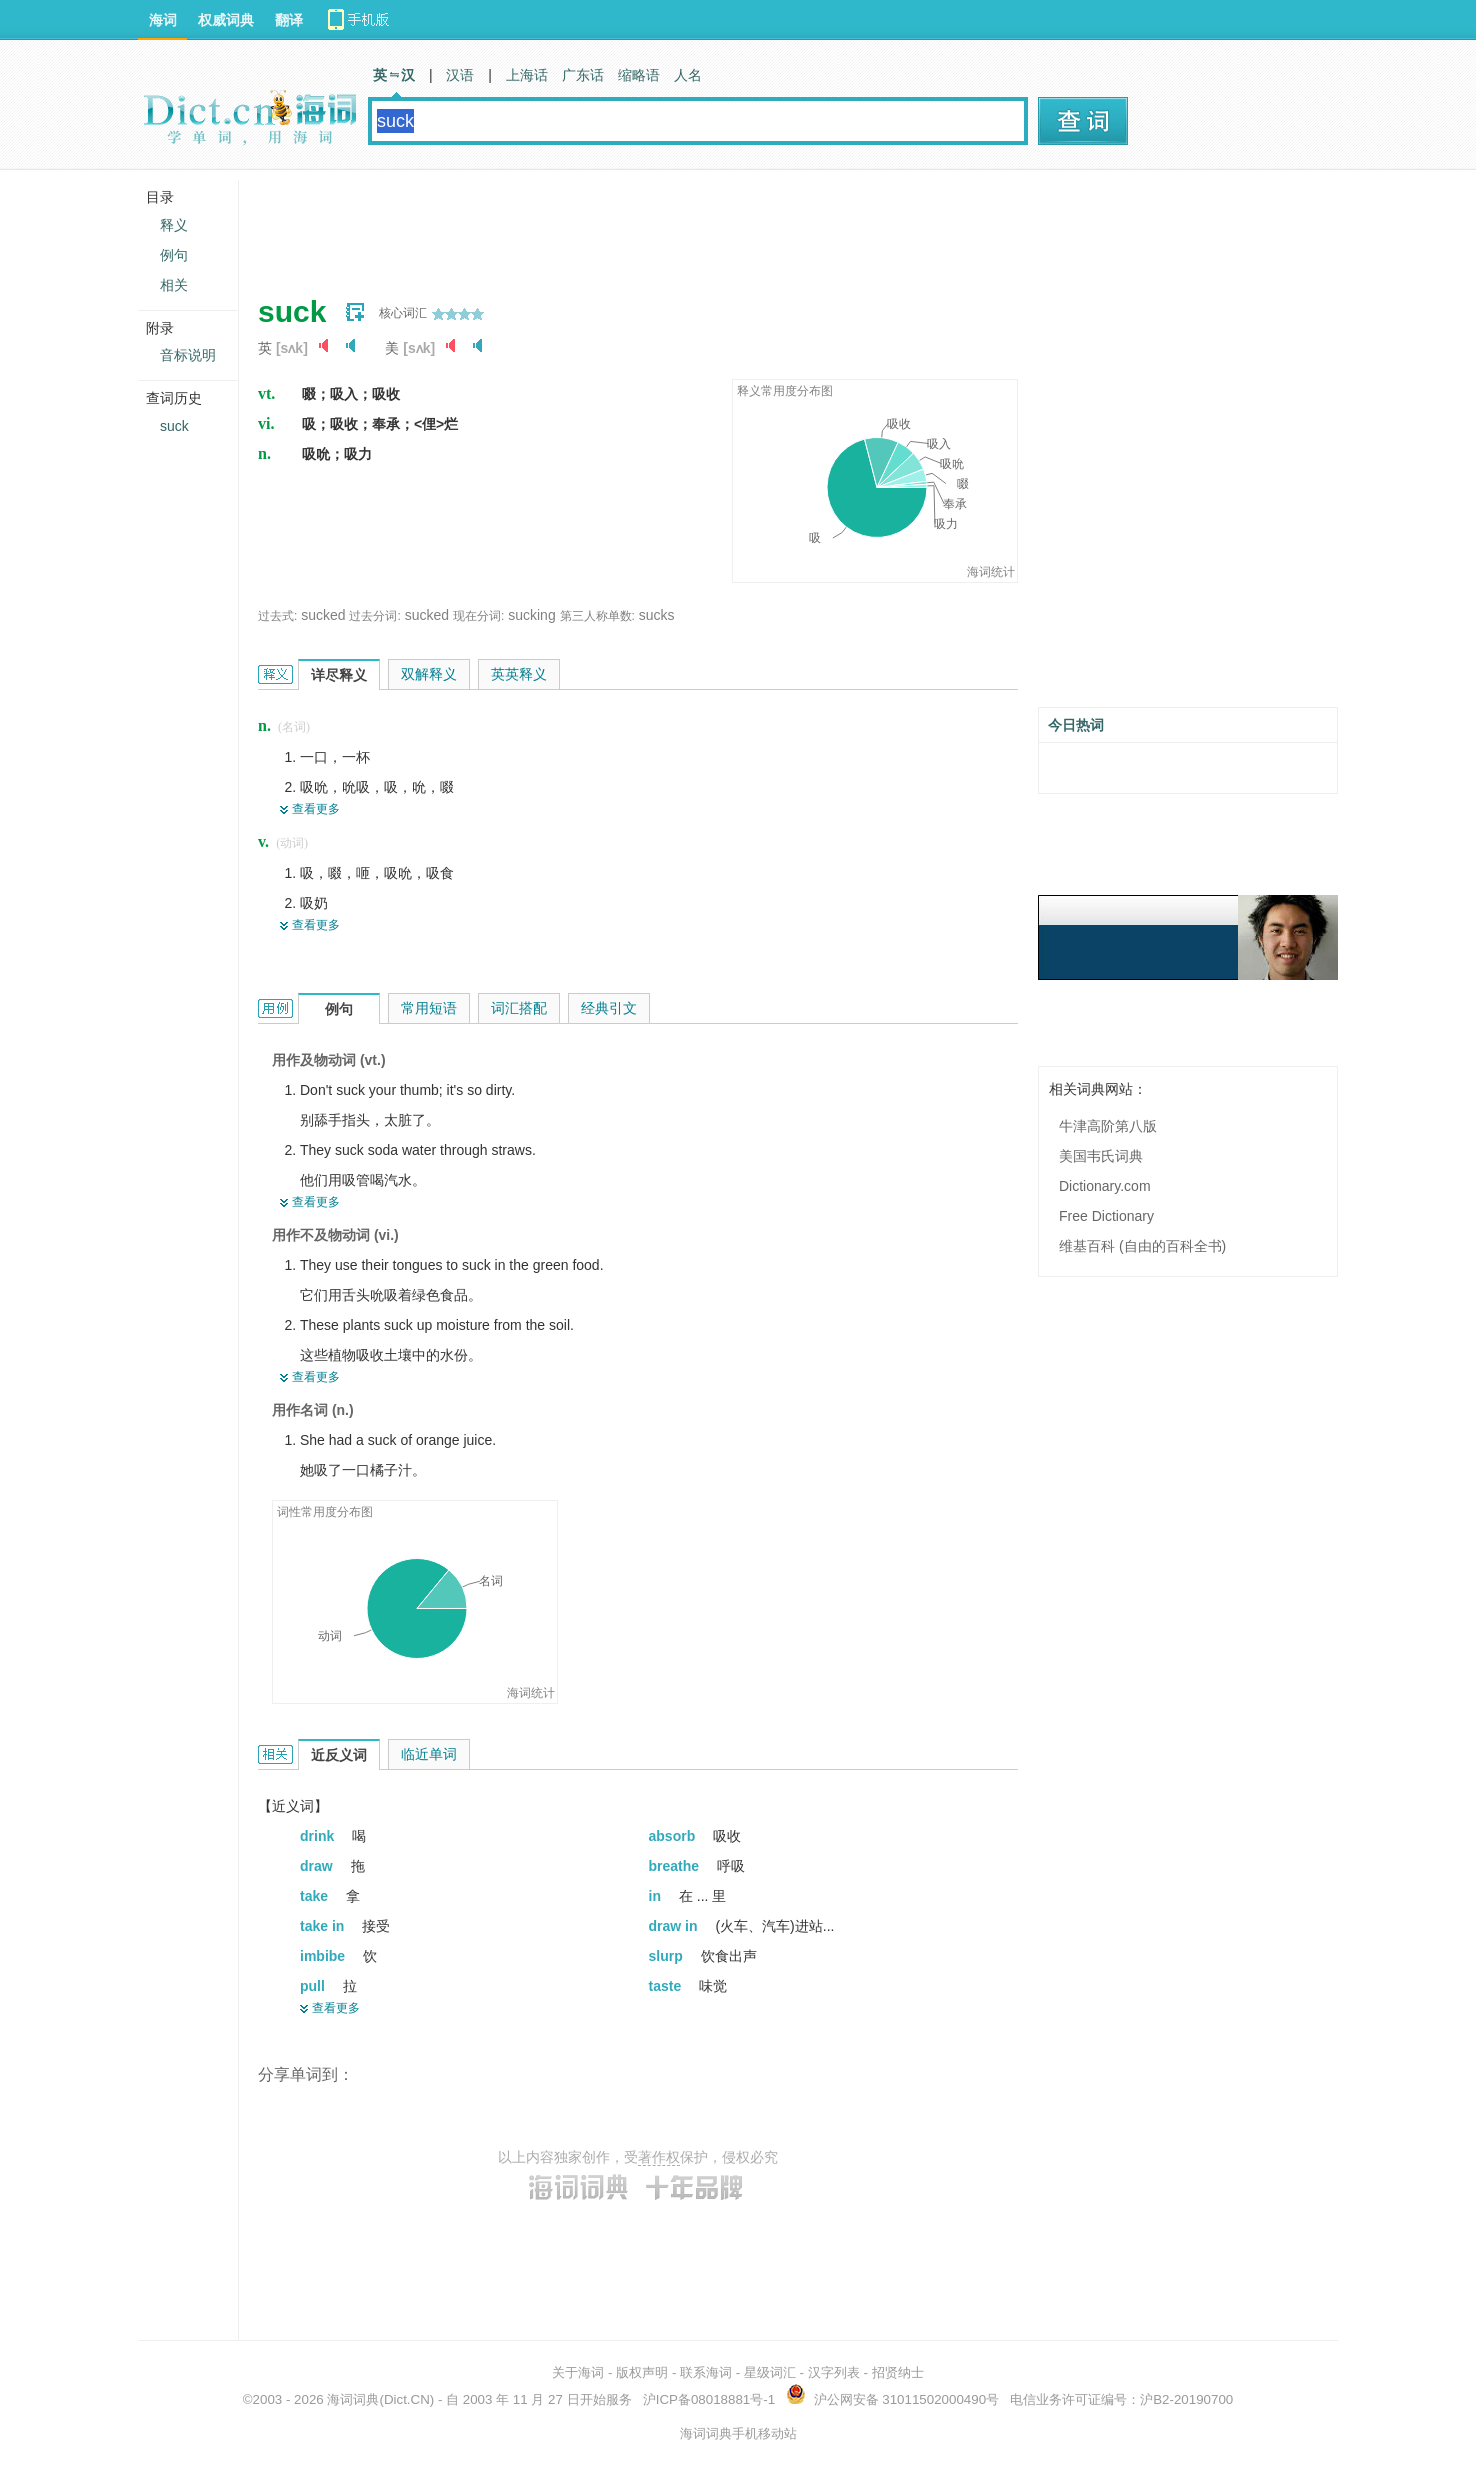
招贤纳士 (898, 2372)
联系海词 (706, 2372)
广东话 (583, 75)
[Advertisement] (622, 225)
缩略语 (639, 75)
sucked (323, 615)
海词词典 (353, 2399)
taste (667, 1986)
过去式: (277, 616)
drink (319, 1836)
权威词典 (226, 20)
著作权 (659, 2157)
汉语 (460, 75)
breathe (676, 1866)
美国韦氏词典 (1101, 1156)
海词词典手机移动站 (738, 2433)
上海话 (527, 75)
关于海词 (578, 2372)
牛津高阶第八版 (1108, 1126)
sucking (531, 615)
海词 (163, 20)
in (657, 1896)
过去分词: (374, 616)
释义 (174, 225)
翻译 (289, 20)
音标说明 (188, 355)
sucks (657, 615)
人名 (688, 75)
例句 (174, 255)
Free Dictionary (1106, 1216)
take (316, 1896)
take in (324, 1926)
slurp (668, 1956)
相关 (174, 285)
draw (318, 1866)
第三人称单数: (597, 616)
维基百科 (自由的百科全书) (1142, 1246)
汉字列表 (834, 2372)
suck (174, 426)
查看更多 (316, 809)
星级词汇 (770, 2372)
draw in (675, 1926)
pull (314, 1986)
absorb (674, 1836)
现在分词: (478, 616)
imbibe (324, 1956)
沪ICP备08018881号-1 (709, 2399)
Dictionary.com (1105, 1186)
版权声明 (642, 2372)
